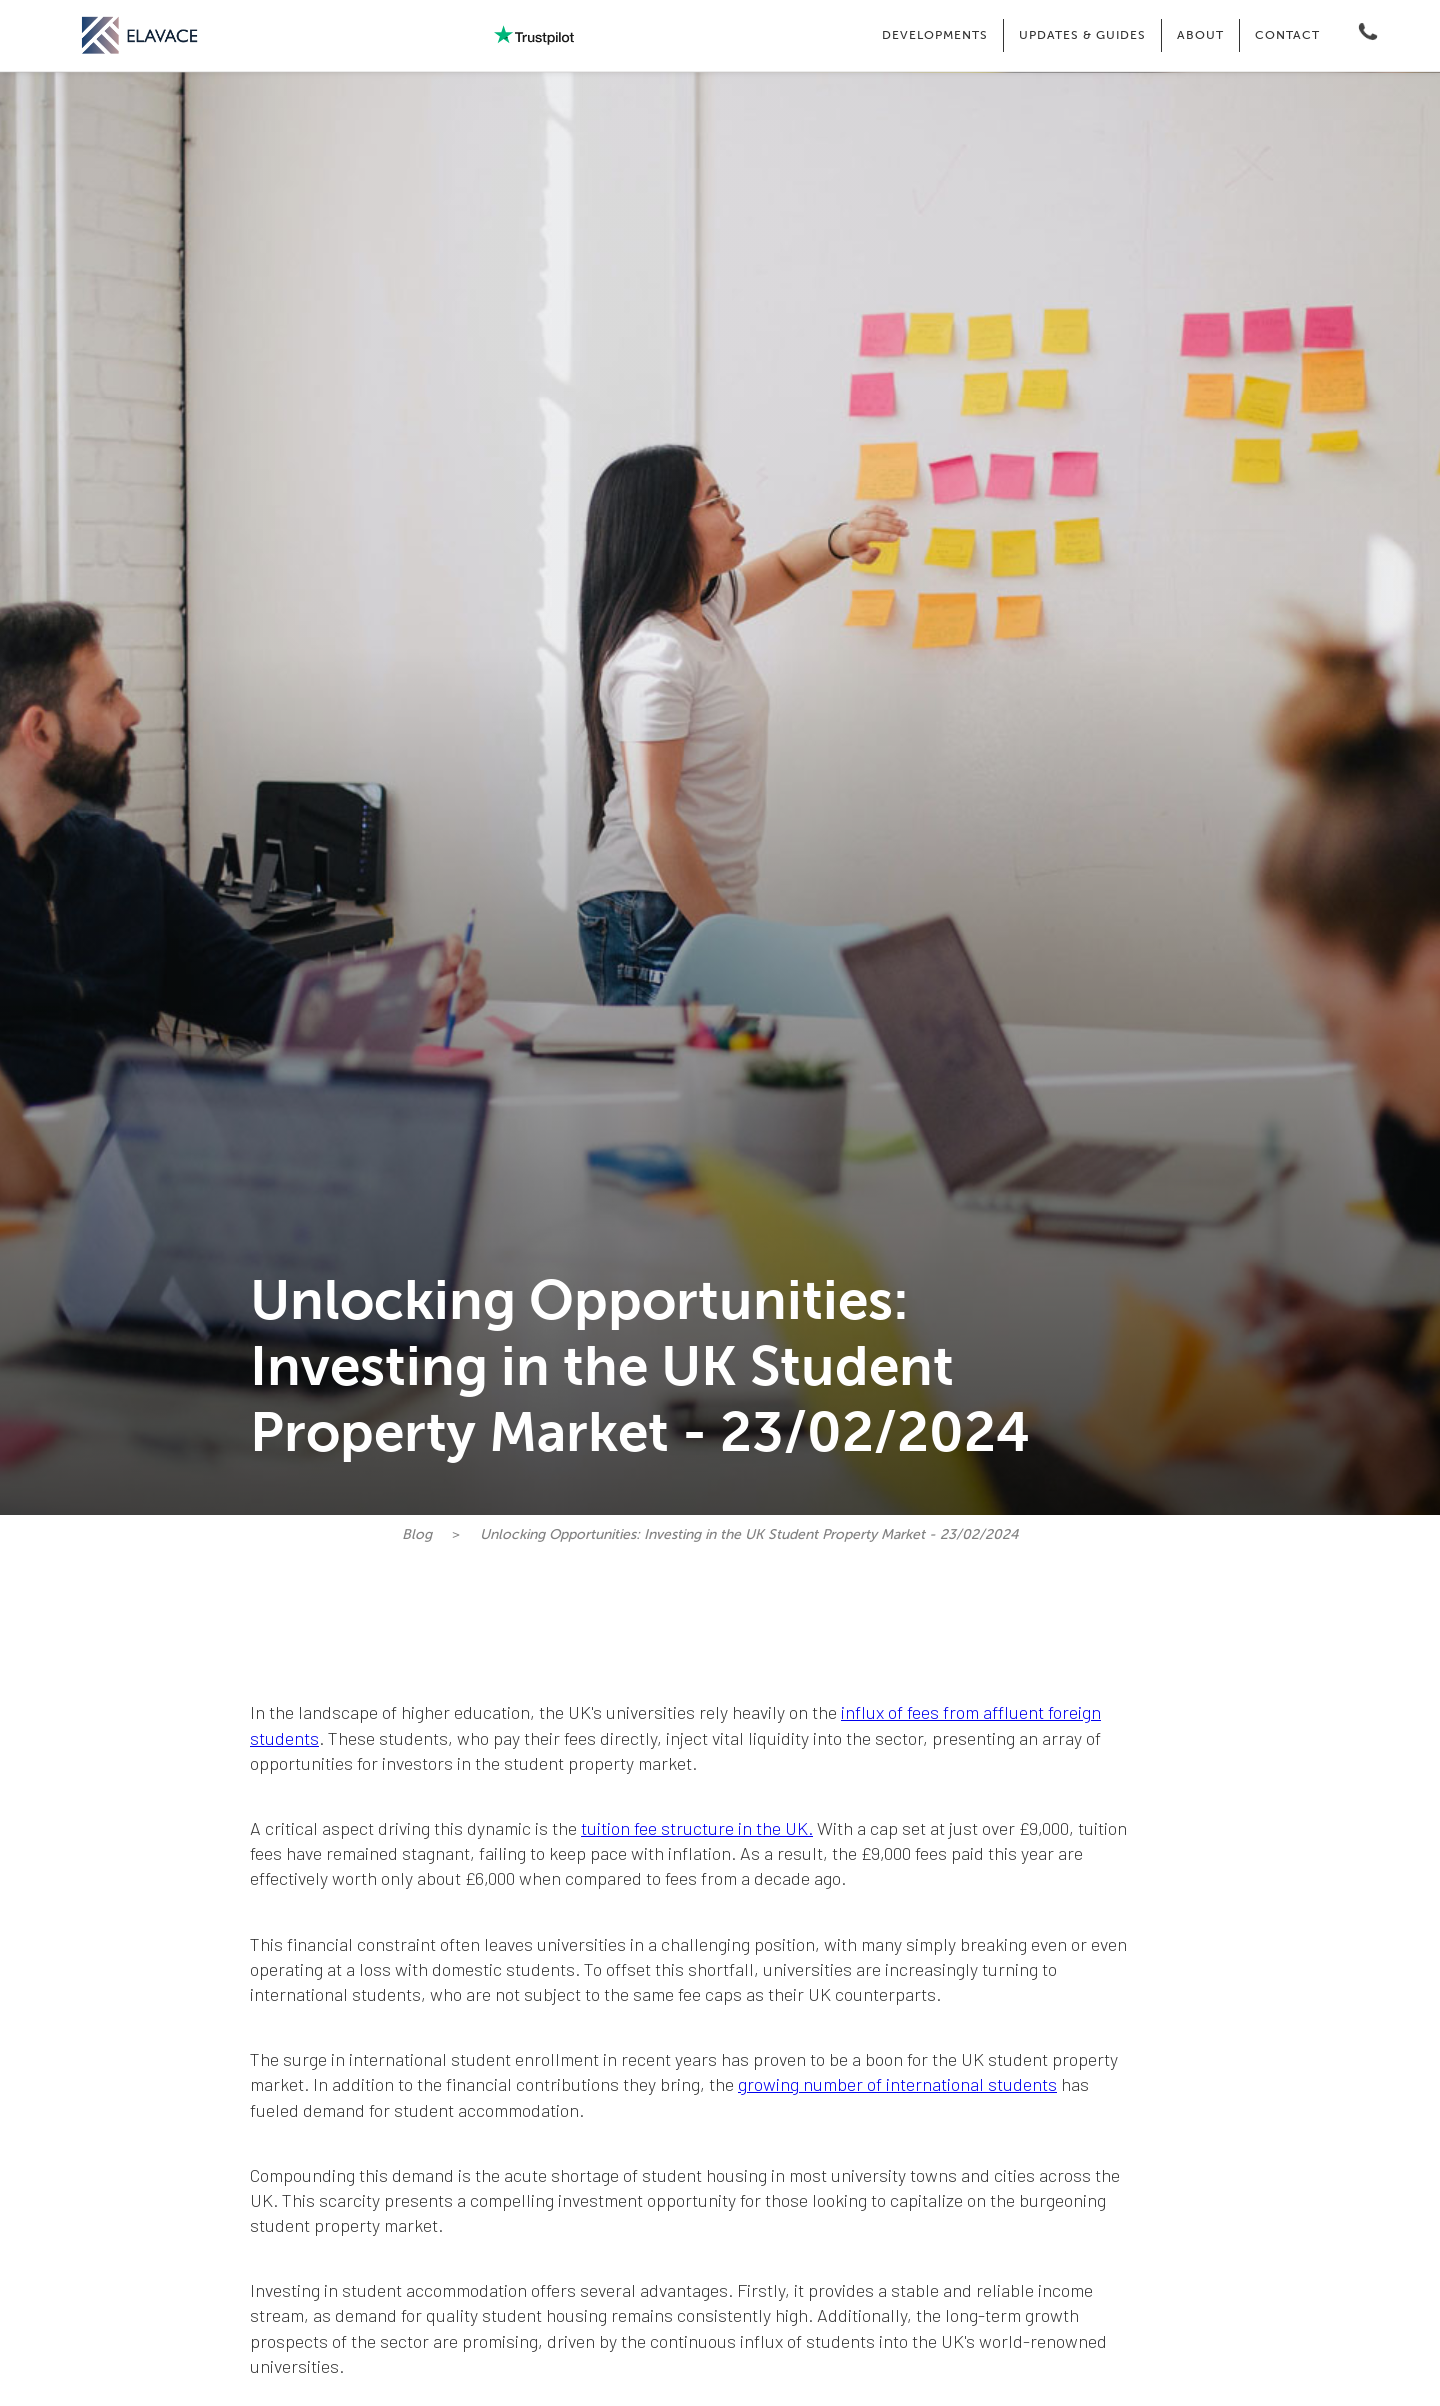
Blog (417, 1534)
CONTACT (1287, 35)
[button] (935, 35)
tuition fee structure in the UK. (697, 1828)
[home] (140, 35)
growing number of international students (897, 2084)
